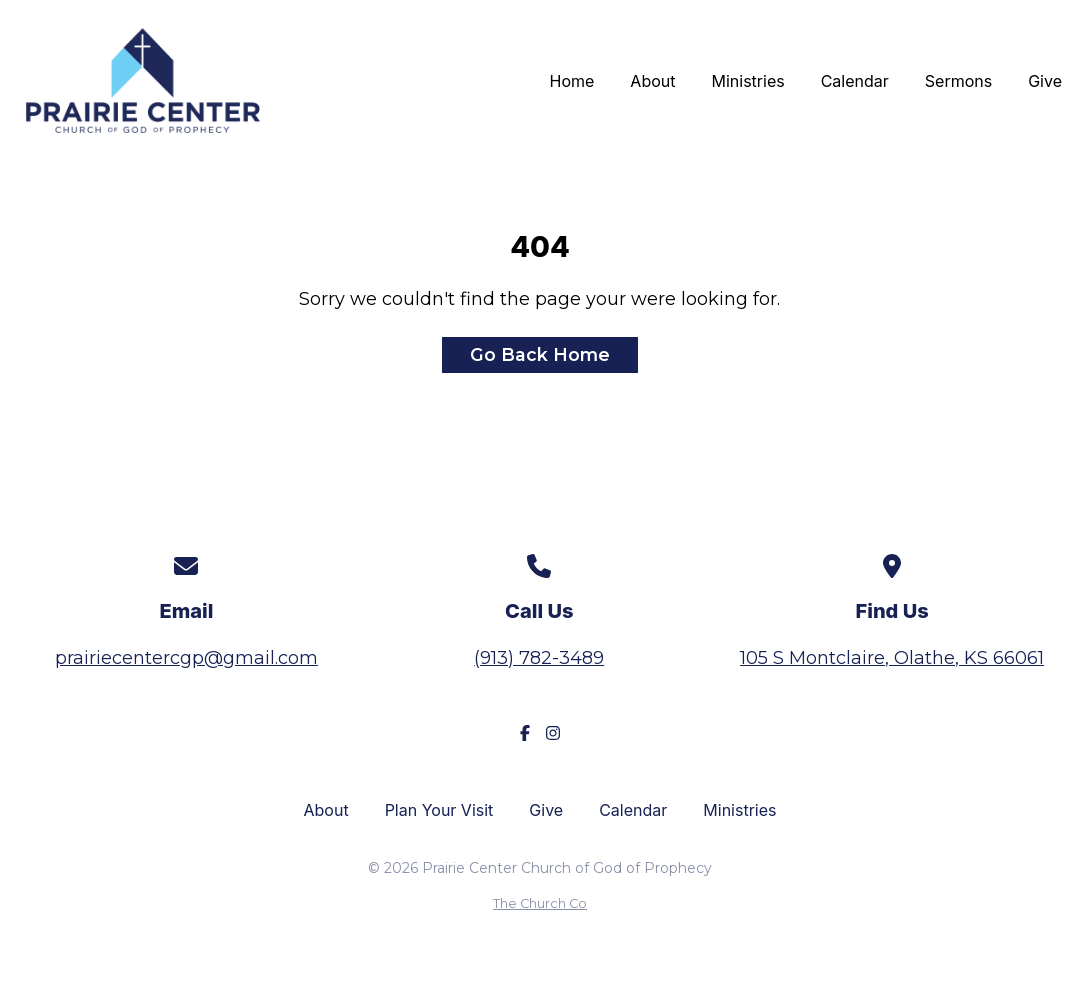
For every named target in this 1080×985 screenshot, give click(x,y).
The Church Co (540, 903)
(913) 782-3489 (539, 658)
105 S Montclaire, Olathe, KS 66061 (892, 658)
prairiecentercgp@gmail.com (186, 658)
